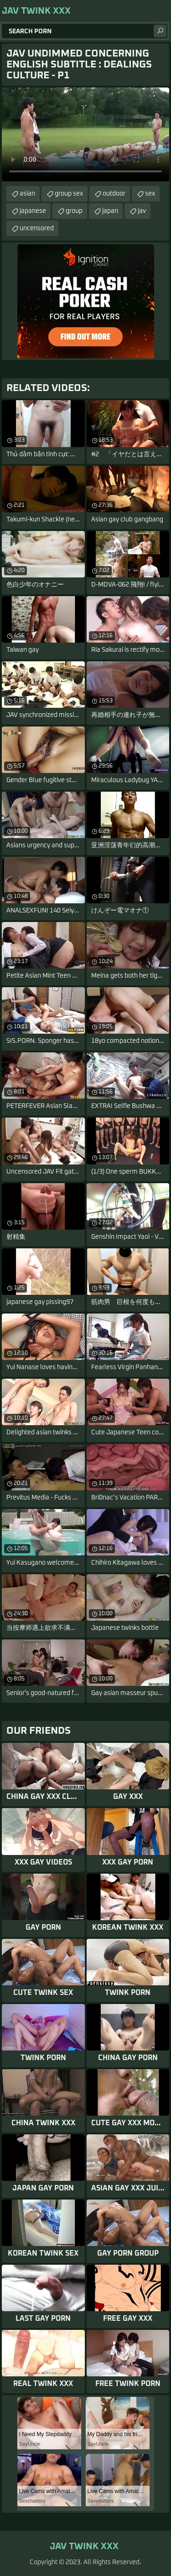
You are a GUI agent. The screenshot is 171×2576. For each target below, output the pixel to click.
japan (110, 211)
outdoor (114, 194)
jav (142, 211)
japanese (33, 211)
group (74, 211)
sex (150, 194)
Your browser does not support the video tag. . (85, 134)
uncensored (37, 228)
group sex (69, 194)
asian (27, 194)
